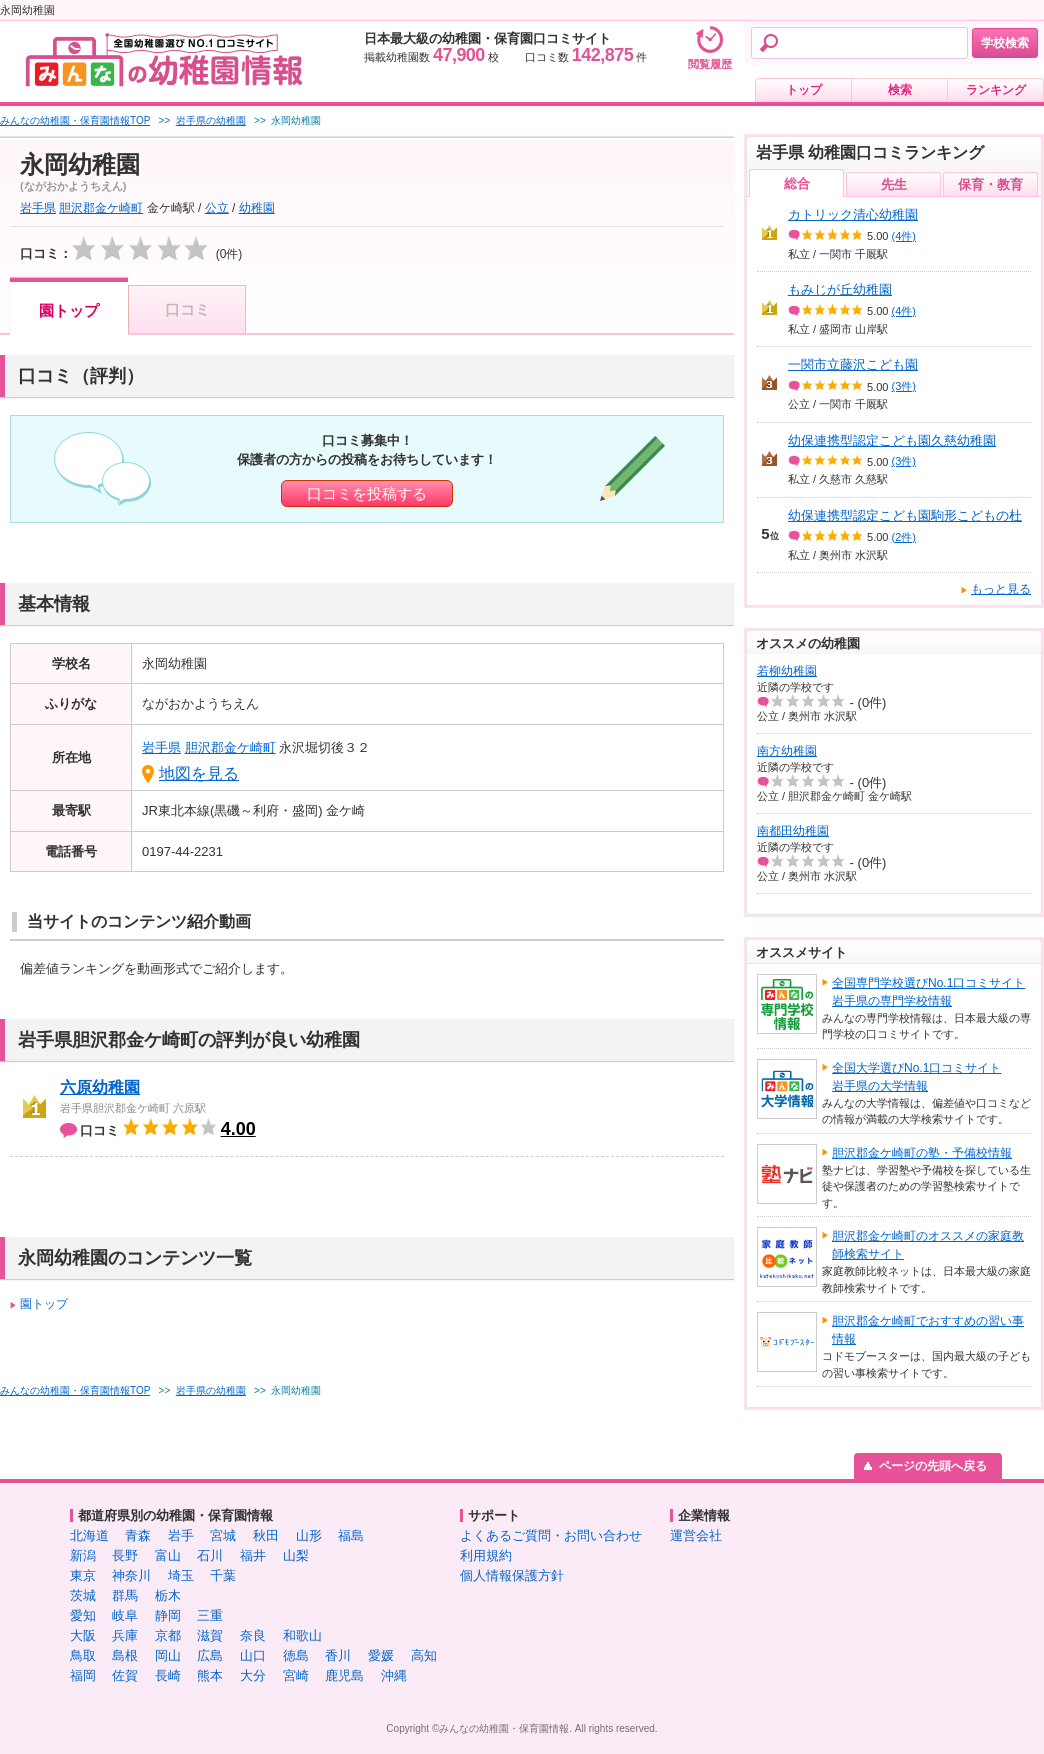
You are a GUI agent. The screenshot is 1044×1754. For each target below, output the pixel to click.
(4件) (904, 236)
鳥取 (83, 1655)
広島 (210, 1655)
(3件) (904, 386)
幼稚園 (257, 208)
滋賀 (210, 1635)
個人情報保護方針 (512, 1575)
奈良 (253, 1635)
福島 (351, 1535)
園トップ (69, 310)
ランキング (996, 90)
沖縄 (394, 1675)
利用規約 (486, 1555)
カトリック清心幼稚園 (853, 214)
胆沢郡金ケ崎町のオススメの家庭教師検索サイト (928, 1245)
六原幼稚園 (100, 1087)
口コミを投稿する (367, 493)
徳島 (296, 1655)
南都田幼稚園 (793, 831)
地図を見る (199, 773)
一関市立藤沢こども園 (853, 364)
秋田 (266, 1535)
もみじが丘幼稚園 (840, 289)
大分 (253, 1675)
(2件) (904, 537)
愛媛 (381, 1655)
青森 (138, 1535)
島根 (125, 1655)
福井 (253, 1555)
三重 (210, 1615)
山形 (309, 1535)
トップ (804, 90)
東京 (83, 1575)
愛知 (83, 1615)
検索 (900, 90)
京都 (168, 1635)
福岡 (83, 1675)
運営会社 (696, 1535)
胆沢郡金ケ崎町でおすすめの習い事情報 (928, 1330)
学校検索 (1005, 43)
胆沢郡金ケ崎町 (101, 208)
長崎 (168, 1675)
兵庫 (125, 1635)
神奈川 (131, 1575)
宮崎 (296, 1675)
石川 (210, 1555)
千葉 (223, 1575)
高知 (424, 1655)
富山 (168, 1555)
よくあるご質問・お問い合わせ (551, 1535)
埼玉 (181, 1575)
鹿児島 (344, 1675)
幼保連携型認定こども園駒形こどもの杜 (905, 515)
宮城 (223, 1535)
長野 (125, 1555)
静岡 (168, 1615)
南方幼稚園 (787, 751)
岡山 (168, 1655)
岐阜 (125, 1615)
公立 (217, 208)
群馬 (125, 1595)
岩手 (181, 1535)
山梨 (296, 1555)
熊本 (210, 1675)
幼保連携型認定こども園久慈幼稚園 (892, 440)
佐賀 (125, 1675)
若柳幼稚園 (787, 671)
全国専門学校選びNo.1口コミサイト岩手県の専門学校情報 (928, 992)
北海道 (89, 1535)
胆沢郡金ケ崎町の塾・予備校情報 (922, 1153)
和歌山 (302, 1635)
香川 (338, 1655)
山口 (253, 1655)
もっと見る (1001, 589)
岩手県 (38, 208)
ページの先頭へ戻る (933, 1466)
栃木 (168, 1595)
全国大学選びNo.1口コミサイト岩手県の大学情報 (916, 1077)
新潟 (83, 1555)
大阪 (83, 1635)
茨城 (83, 1595)
